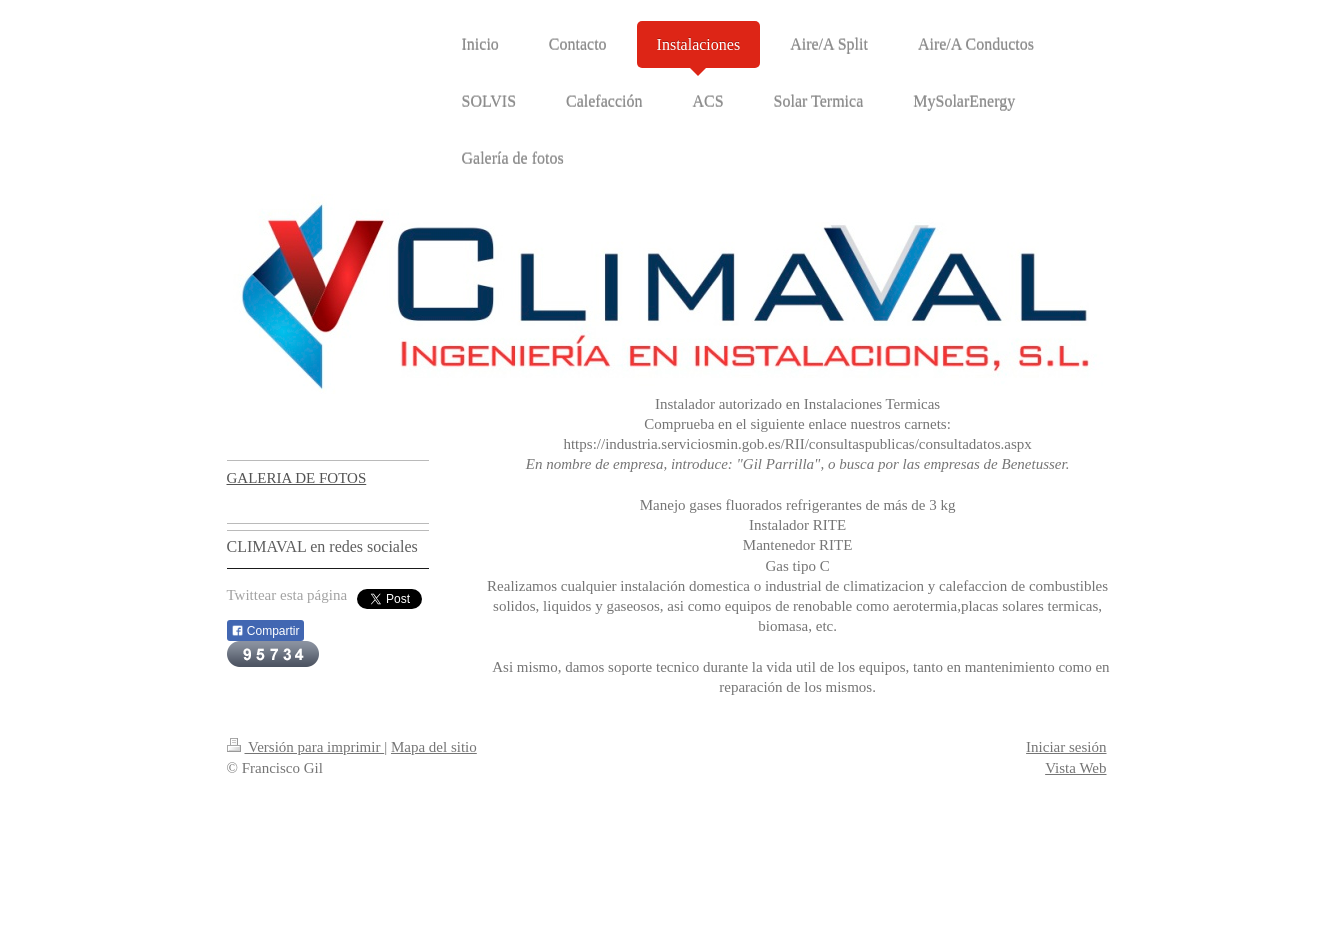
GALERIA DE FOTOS (297, 478)
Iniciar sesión (1066, 747)
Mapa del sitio (434, 747)
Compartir (265, 631)
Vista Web (1075, 768)
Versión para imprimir (306, 747)
